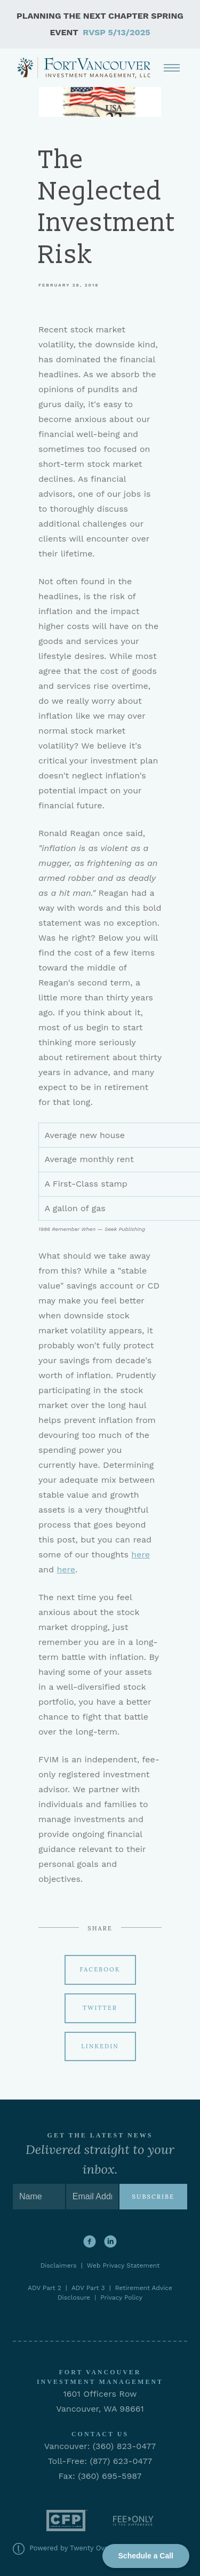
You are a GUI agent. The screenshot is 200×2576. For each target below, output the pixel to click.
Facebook (100, 1969)
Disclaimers (61, 2265)
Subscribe (153, 2196)
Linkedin (100, 2046)
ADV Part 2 (44, 2288)
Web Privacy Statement (123, 2265)
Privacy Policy (121, 2297)
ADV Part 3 (88, 2288)
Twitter (100, 2007)
